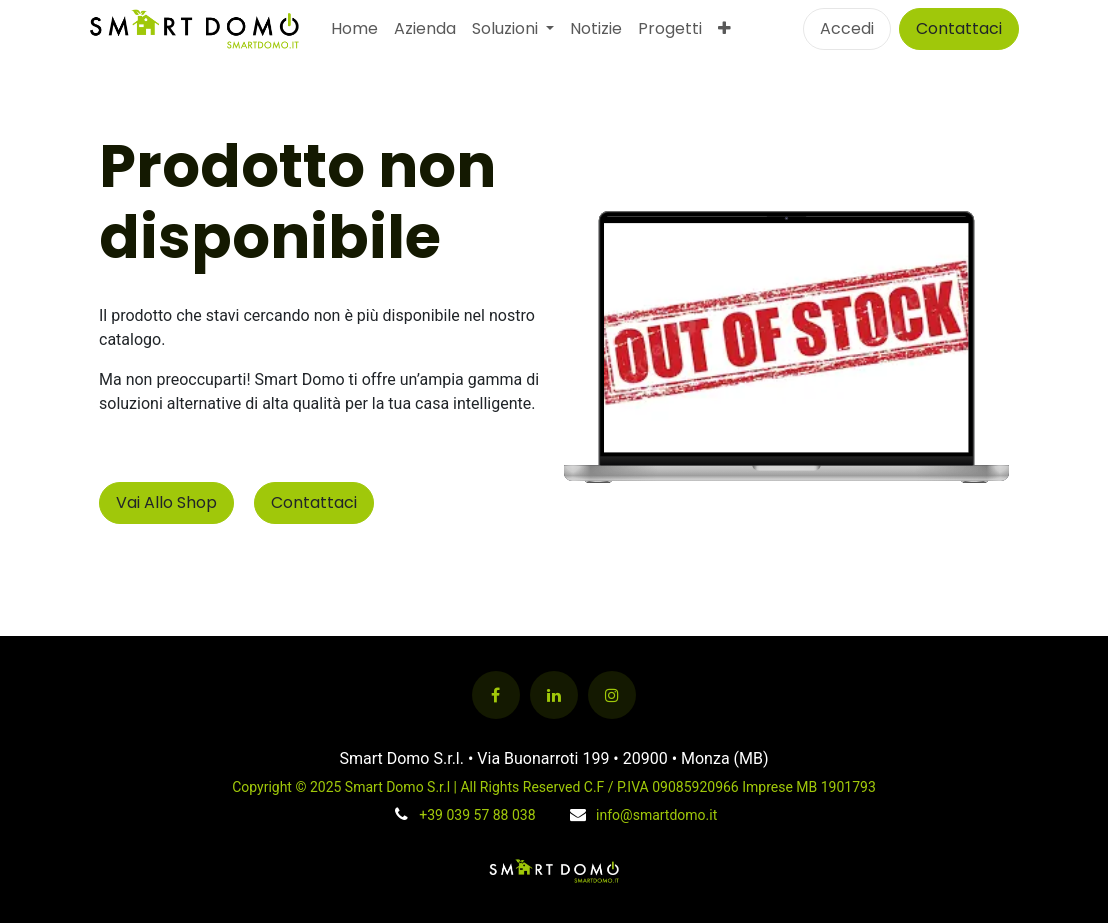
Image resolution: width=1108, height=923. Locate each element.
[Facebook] (496, 695)
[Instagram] (612, 695)
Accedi (847, 28)
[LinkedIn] (554, 695)
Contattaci (959, 28)
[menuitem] (354, 29)
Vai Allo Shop (166, 502)
